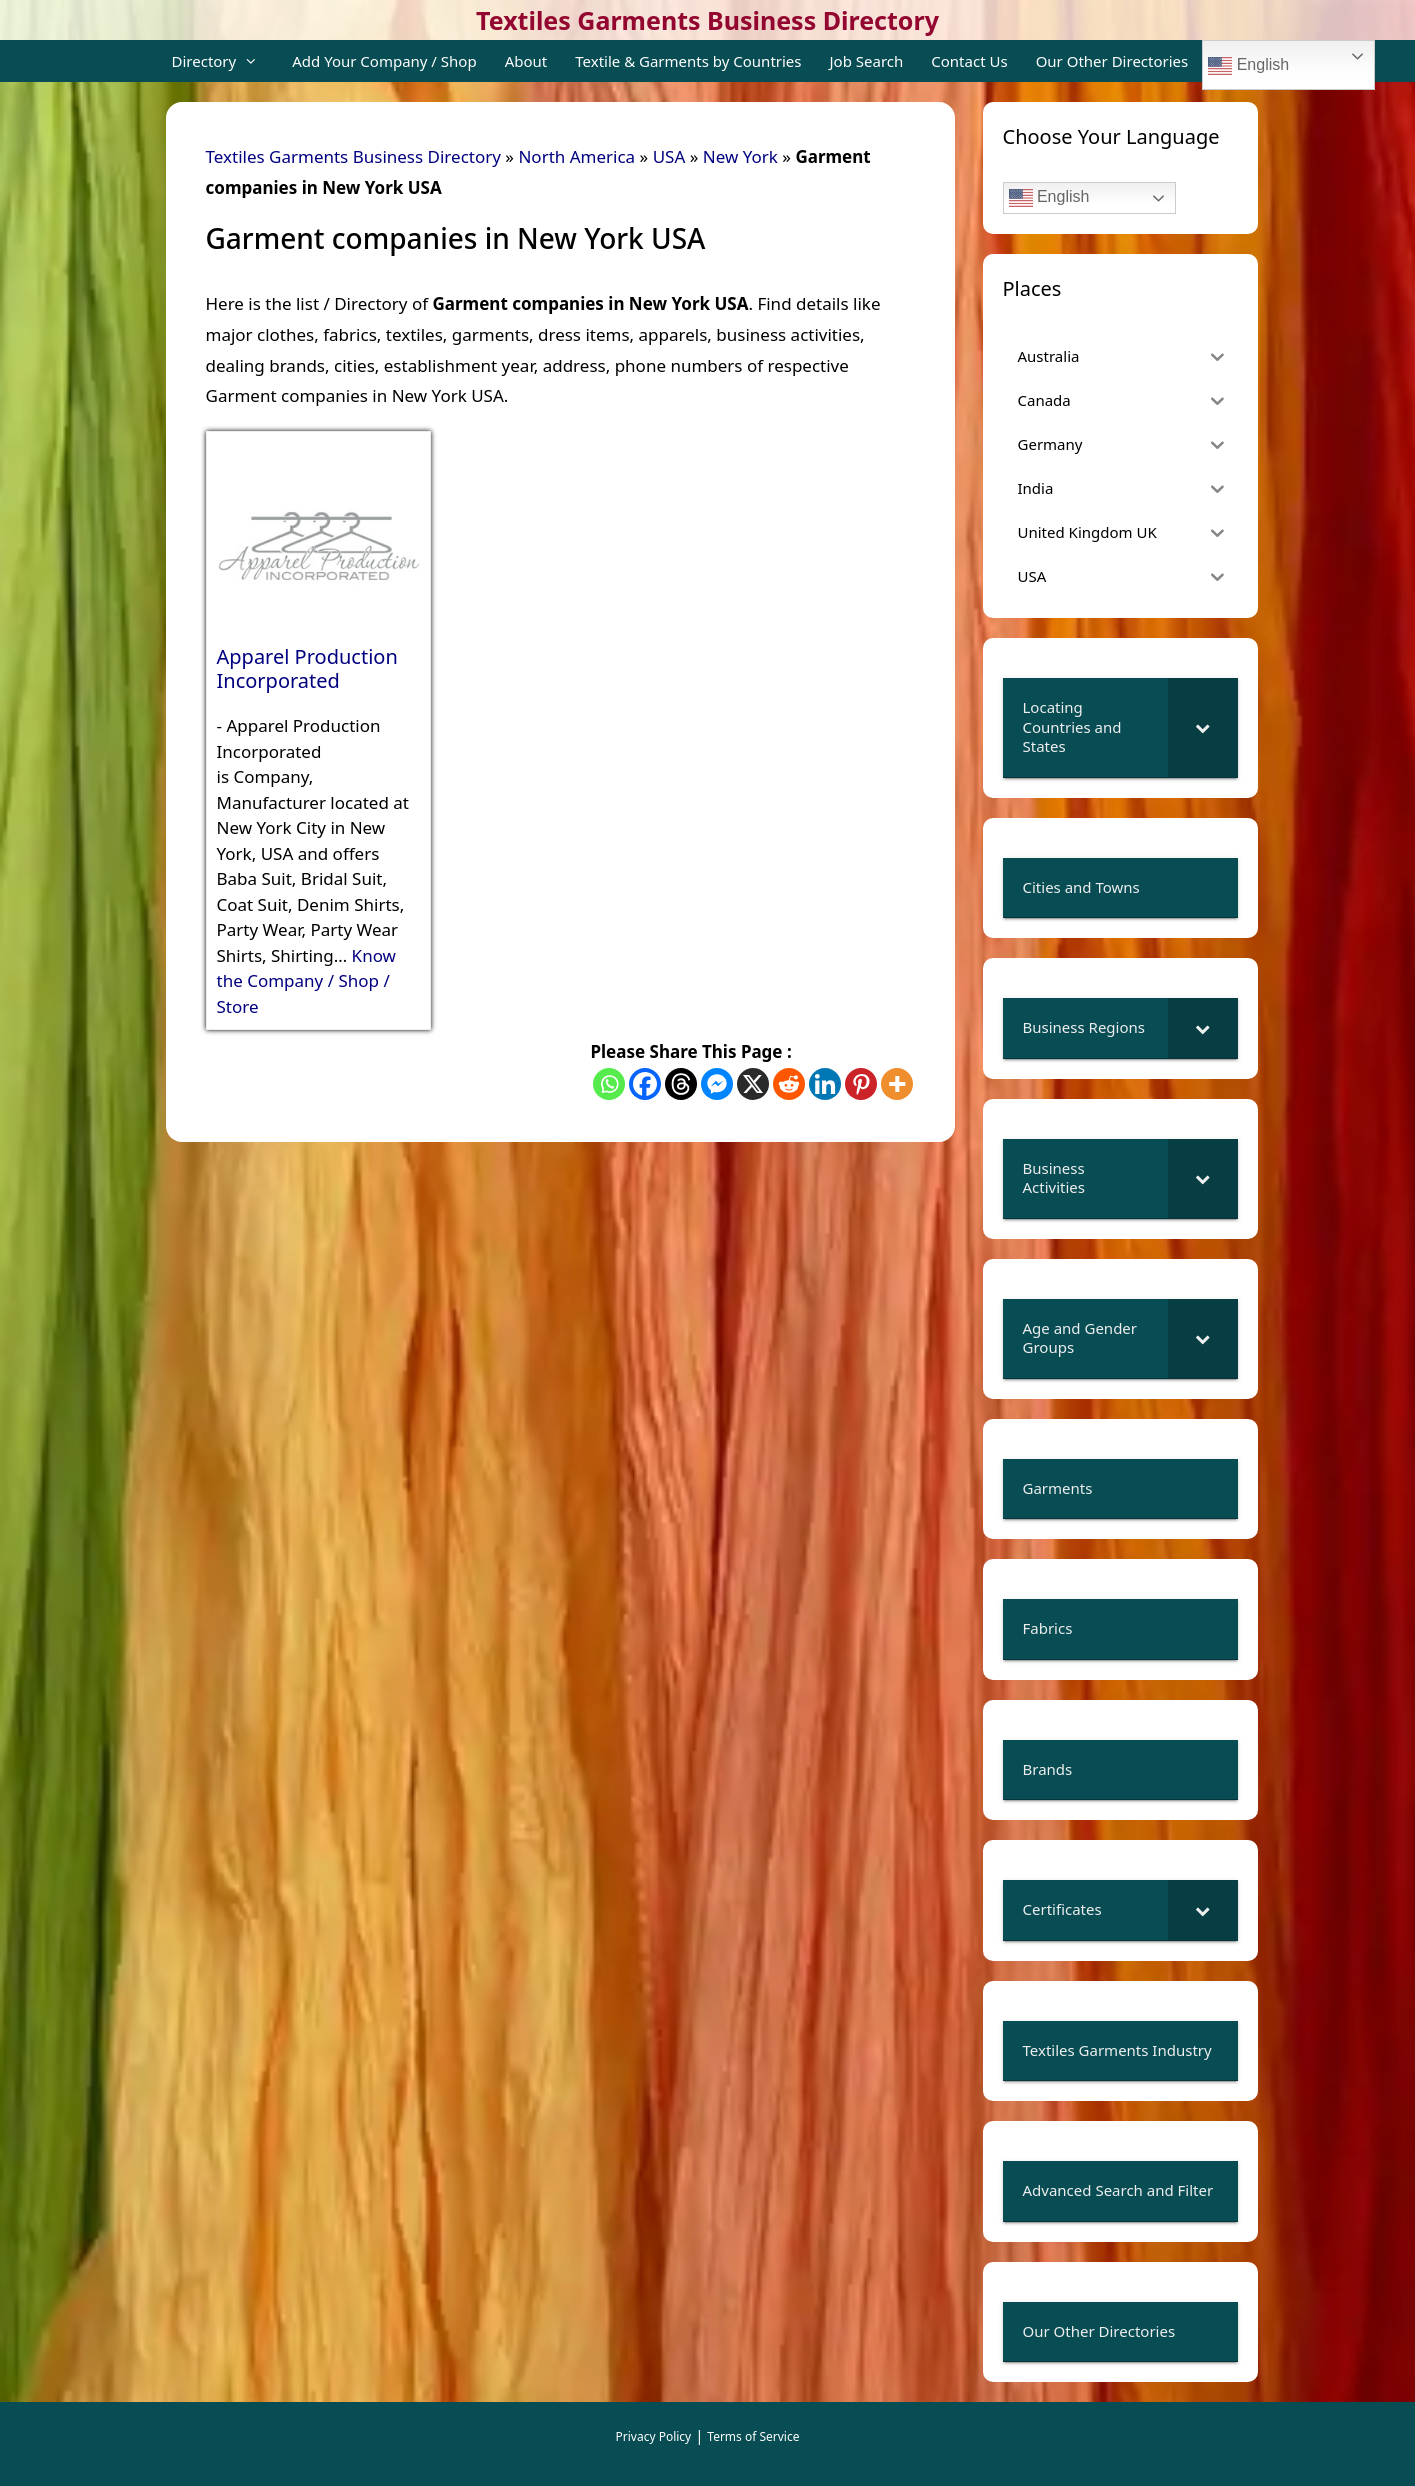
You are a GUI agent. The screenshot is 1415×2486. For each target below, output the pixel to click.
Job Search (867, 61)
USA (669, 156)
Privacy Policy (654, 2436)
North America (576, 156)
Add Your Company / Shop (384, 61)
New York (740, 156)
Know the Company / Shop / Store (306, 981)
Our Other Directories (1112, 61)
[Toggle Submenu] (1203, 727)
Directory (225, 61)
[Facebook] (645, 1084)
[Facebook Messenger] (717, 1084)
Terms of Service (753, 2436)
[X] (753, 1084)
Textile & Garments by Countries (688, 61)
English (1248, 66)
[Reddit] (789, 1084)
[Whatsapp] (609, 1084)
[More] (897, 1084)
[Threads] (681, 1084)
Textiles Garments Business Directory (707, 20)
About (526, 61)
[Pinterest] (861, 1084)
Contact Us (969, 61)
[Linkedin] (825, 1084)
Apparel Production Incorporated (307, 669)
